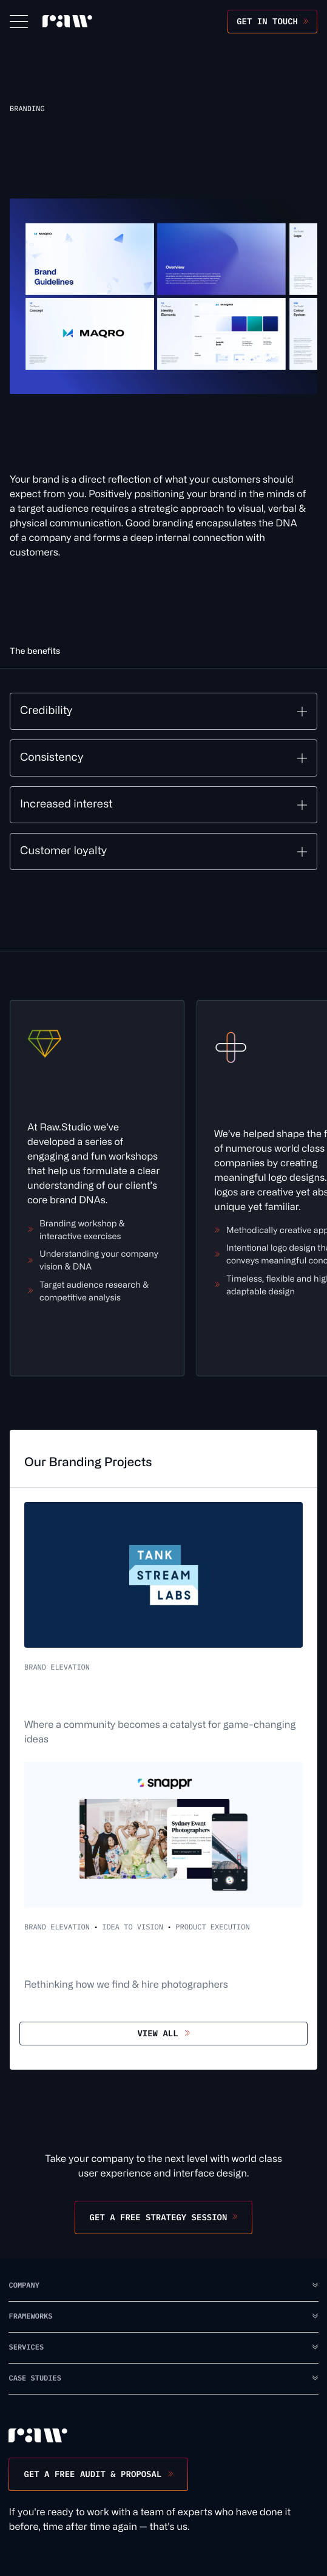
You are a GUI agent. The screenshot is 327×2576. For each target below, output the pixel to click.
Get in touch (267, 21)
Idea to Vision (132, 1927)
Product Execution (212, 1927)
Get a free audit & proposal (92, 2474)
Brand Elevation (57, 1667)
